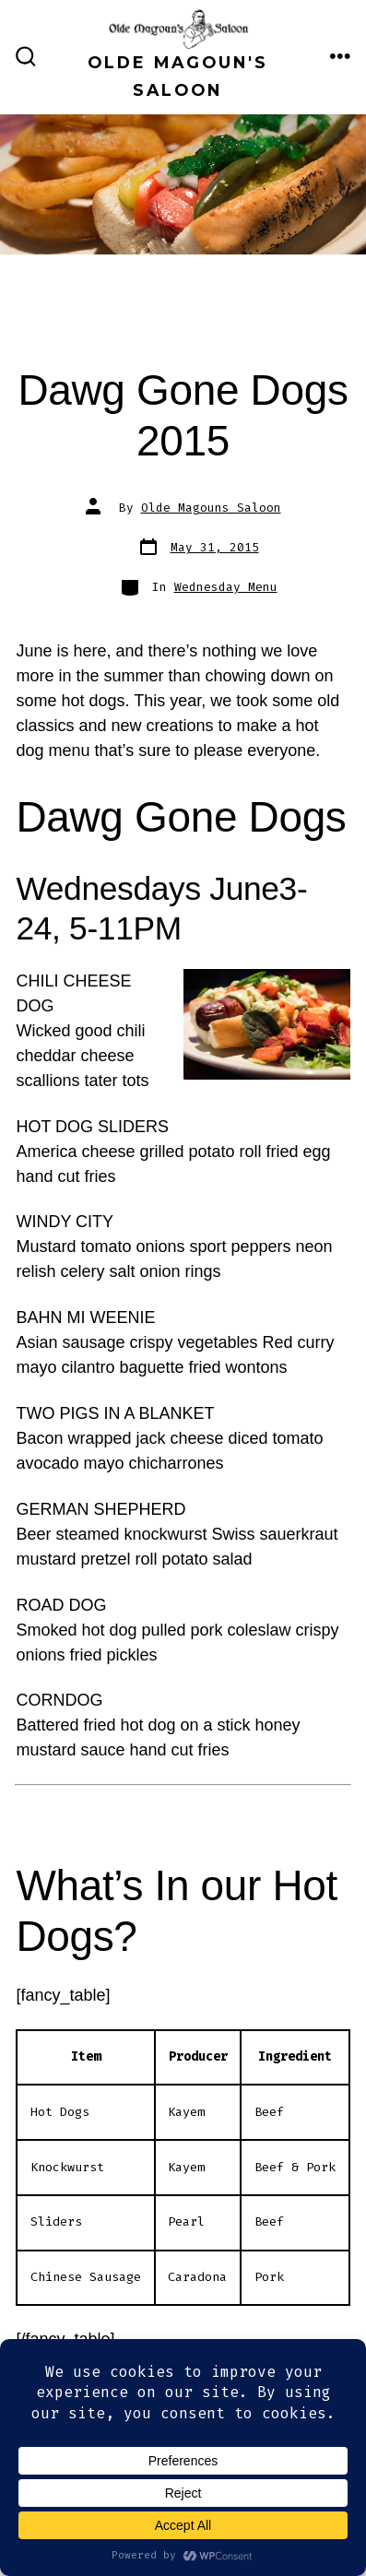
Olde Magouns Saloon (211, 507)
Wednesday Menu (225, 587)
